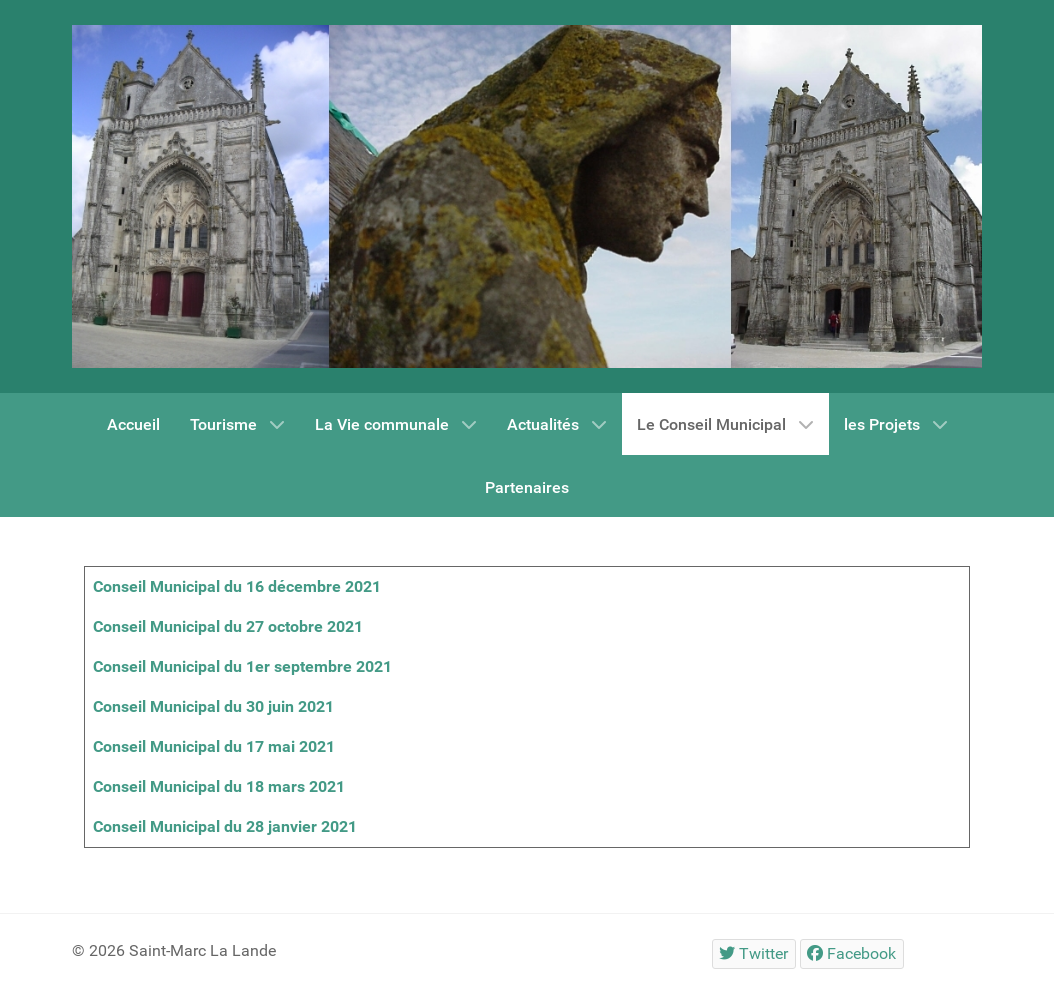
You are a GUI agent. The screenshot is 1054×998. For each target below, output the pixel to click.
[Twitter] (754, 953)
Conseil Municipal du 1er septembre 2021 (242, 666)
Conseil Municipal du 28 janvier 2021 (225, 826)
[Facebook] (852, 953)
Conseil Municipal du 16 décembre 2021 (237, 586)
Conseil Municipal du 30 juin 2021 (213, 706)
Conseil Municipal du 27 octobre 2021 (228, 626)
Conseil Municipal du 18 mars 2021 (219, 786)
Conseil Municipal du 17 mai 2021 (214, 746)
